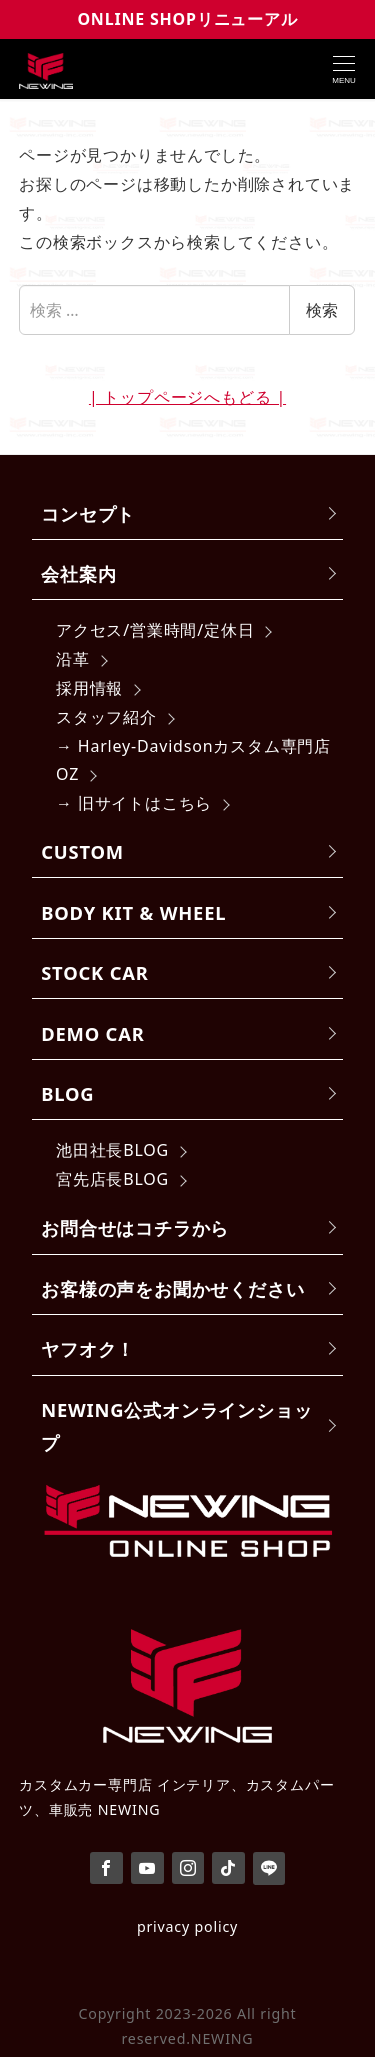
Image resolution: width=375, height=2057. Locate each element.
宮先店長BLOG (112, 1179)
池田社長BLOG (112, 1150)
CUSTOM (82, 851)
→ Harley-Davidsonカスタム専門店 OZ (193, 760)
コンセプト (88, 513)
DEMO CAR (92, 1033)
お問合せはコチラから (135, 1227)
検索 (322, 310)
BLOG (67, 1093)
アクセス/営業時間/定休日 (155, 630)
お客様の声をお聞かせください (172, 1288)
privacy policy (187, 1926)
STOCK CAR (95, 972)
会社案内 (78, 573)
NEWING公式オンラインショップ (176, 1426)
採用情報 (89, 688)
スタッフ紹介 (106, 717)
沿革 (73, 659)
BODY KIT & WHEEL (133, 912)
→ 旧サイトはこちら (134, 803)
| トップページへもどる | (187, 397)
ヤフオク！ (88, 1348)
